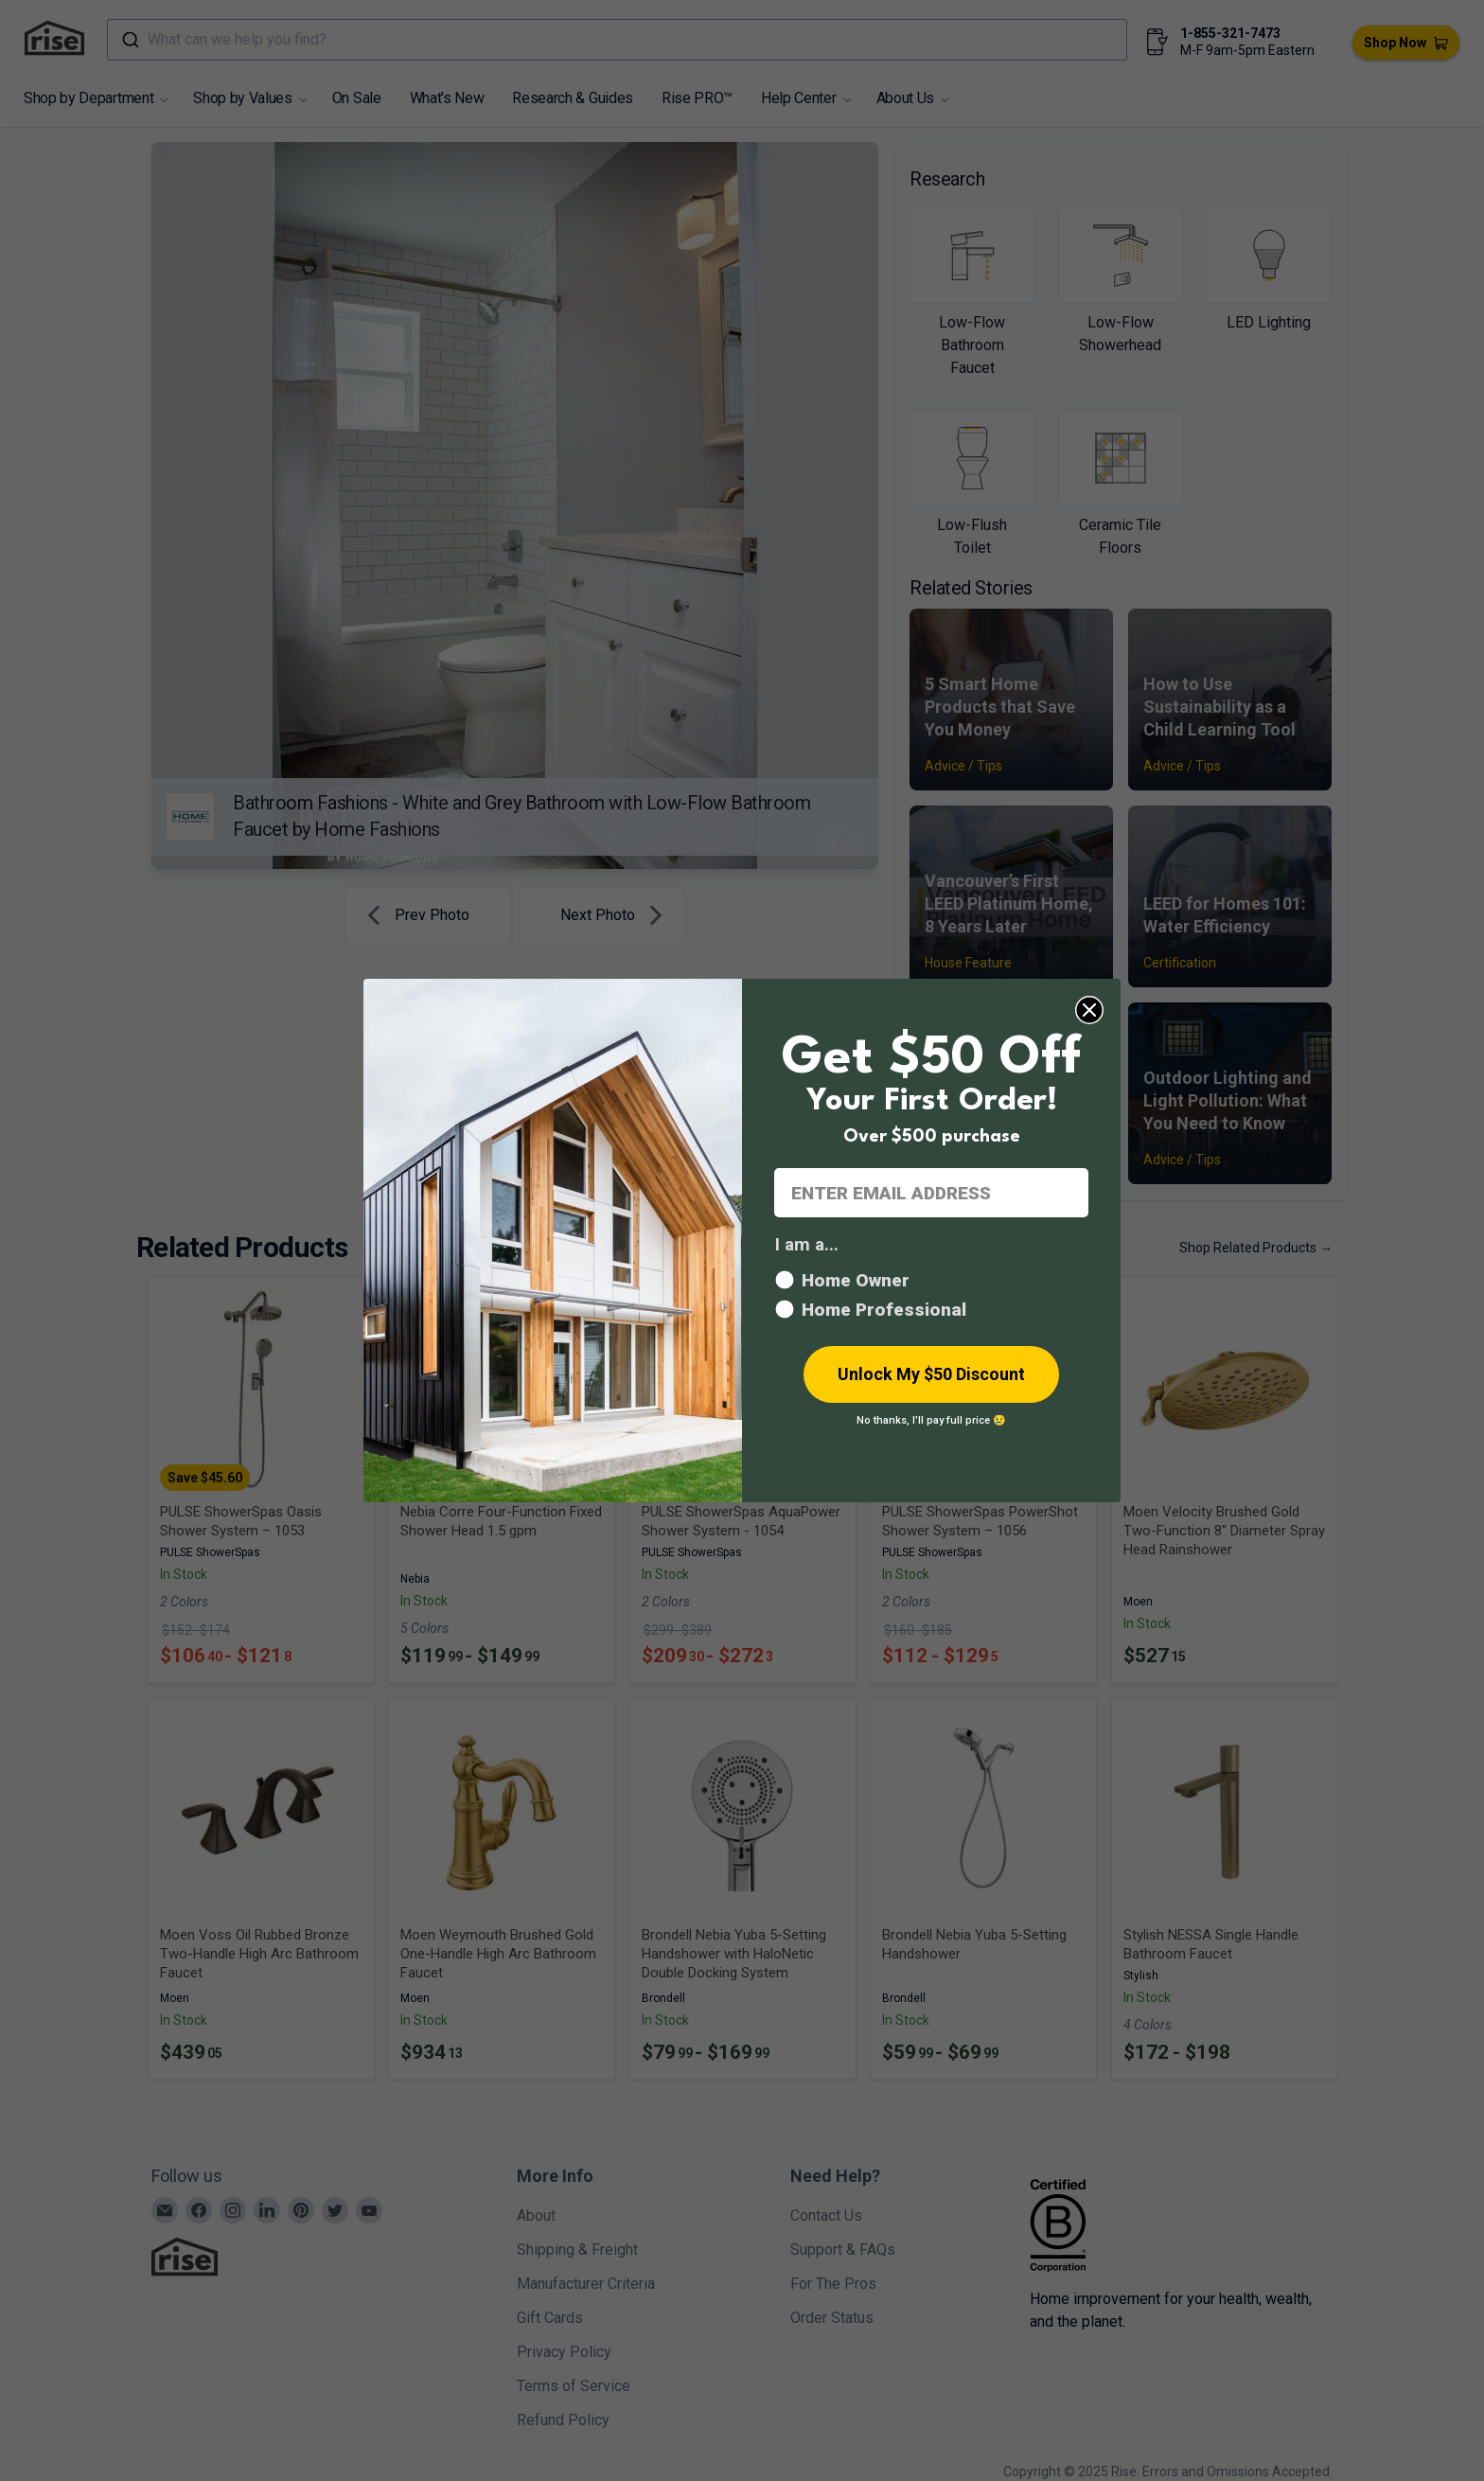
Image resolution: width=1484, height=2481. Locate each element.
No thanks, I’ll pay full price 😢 (931, 1420)
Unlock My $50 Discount (931, 1374)
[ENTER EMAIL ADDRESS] (931, 1192)
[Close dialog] (1089, 1010)
